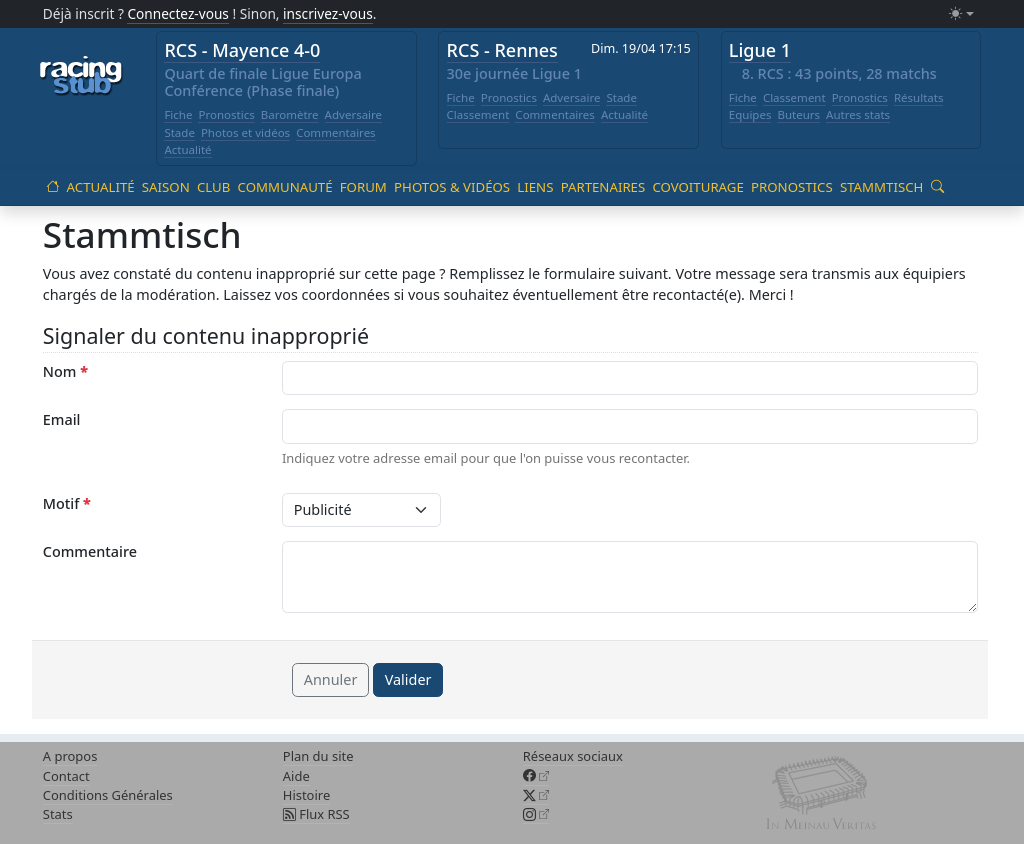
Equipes (750, 114)
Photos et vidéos (245, 132)
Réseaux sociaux (573, 756)
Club (213, 187)
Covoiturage (697, 187)
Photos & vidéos (452, 187)
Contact (66, 776)
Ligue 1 (760, 50)
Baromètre (290, 114)
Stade (179, 132)
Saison (166, 187)
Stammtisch (881, 187)
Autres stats (858, 114)
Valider (408, 679)
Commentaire (90, 551)
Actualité (187, 149)
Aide (296, 776)
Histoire (306, 795)
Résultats (919, 97)
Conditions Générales (108, 795)
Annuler (331, 679)
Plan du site (318, 756)
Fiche (178, 114)
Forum (363, 187)
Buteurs (798, 114)
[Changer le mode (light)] (961, 14)
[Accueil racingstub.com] (81, 77)
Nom (65, 371)
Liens (535, 187)
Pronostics (226, 114)
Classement (478, 114)
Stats (58, 814)
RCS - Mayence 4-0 (242, 50)
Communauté (285, 187)
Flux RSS (316, 814)
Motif (67, 503)
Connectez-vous (178, 13)
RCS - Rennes (502, 50)
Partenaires (603, 187)
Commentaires (336, 132)
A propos (70, 756)
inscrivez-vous (328, 13)
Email (62, 419)
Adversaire (354, 114)
